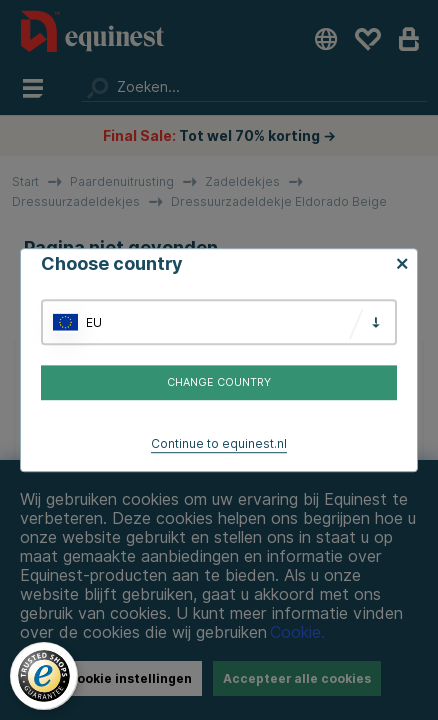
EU (94, 322)
